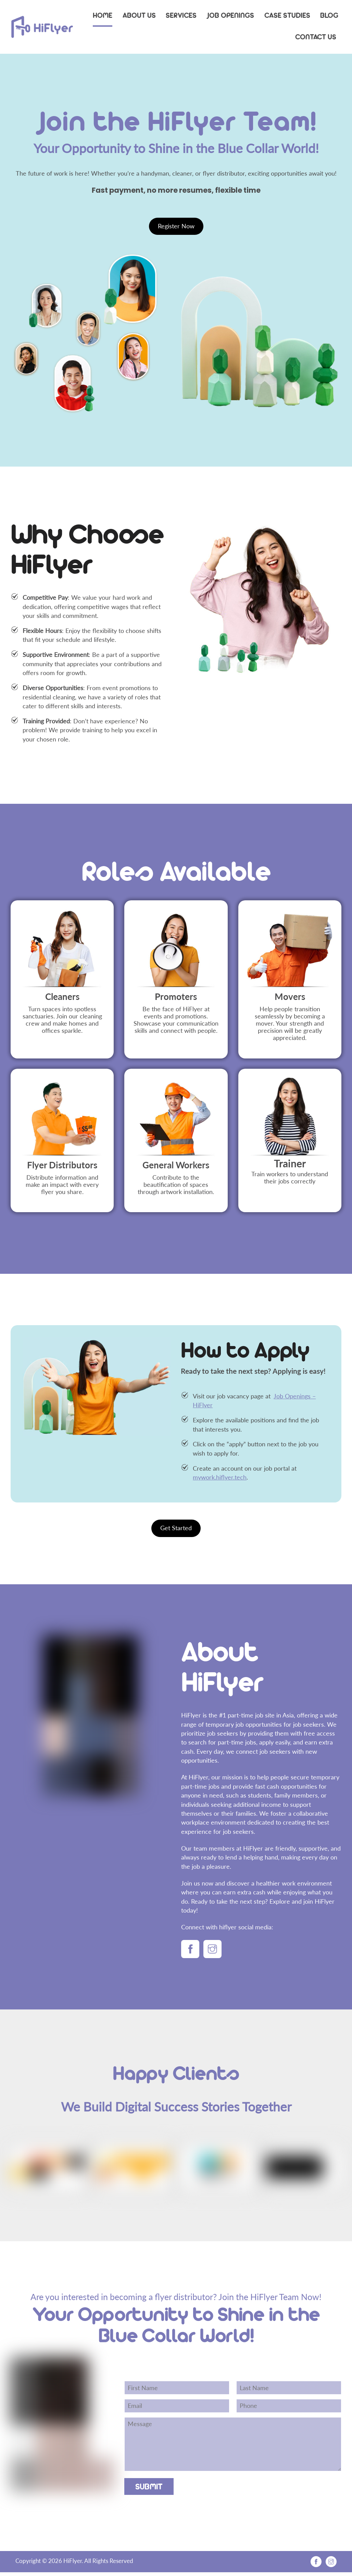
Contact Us (315, 36)
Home (102, 15)
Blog (329, 15)
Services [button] (181, 15)
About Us (139, 15)
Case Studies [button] (287, 15)
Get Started (176, 1529)
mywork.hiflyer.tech (220, 1479)
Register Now (176, 227)
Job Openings (230, 15)
